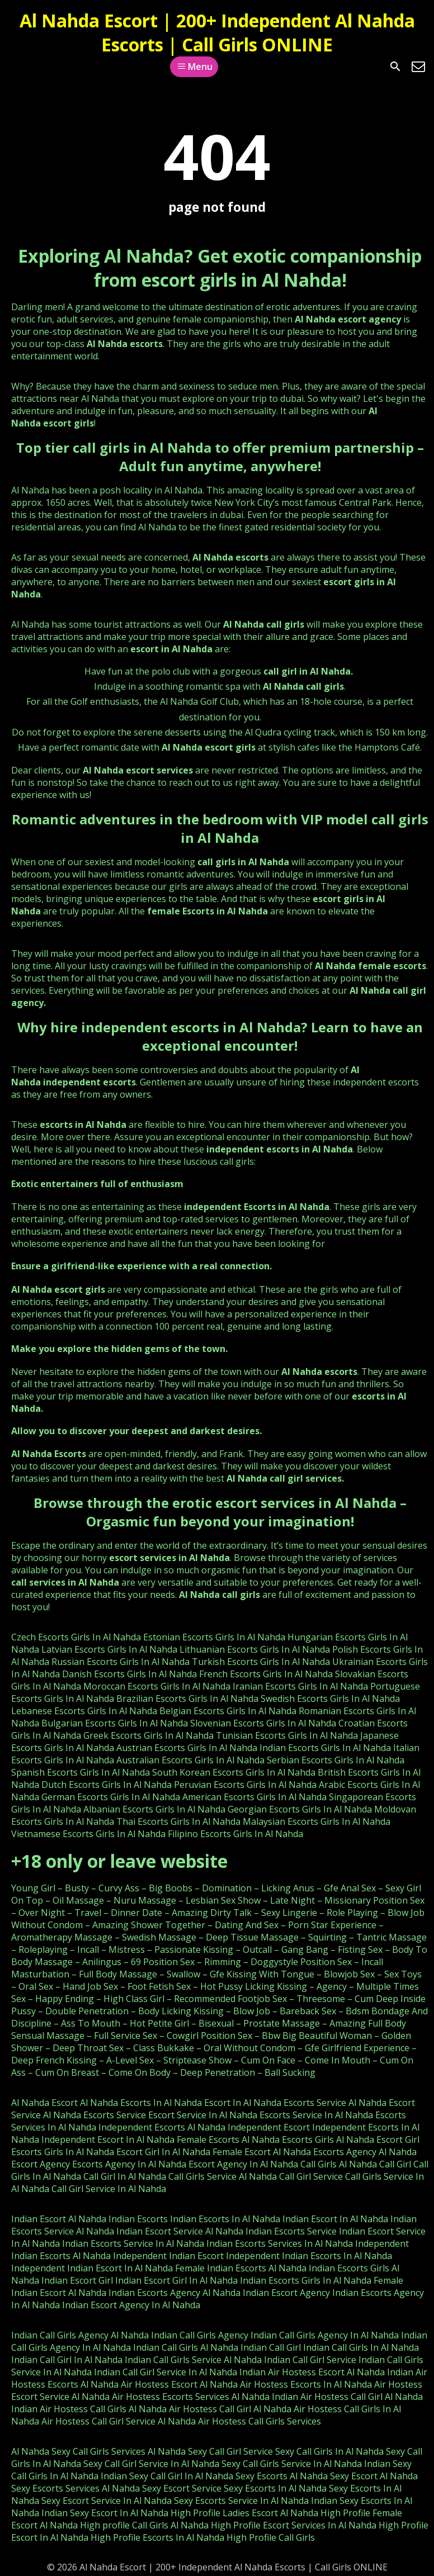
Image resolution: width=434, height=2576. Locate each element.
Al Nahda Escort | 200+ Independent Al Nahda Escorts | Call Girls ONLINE (217, 32)
